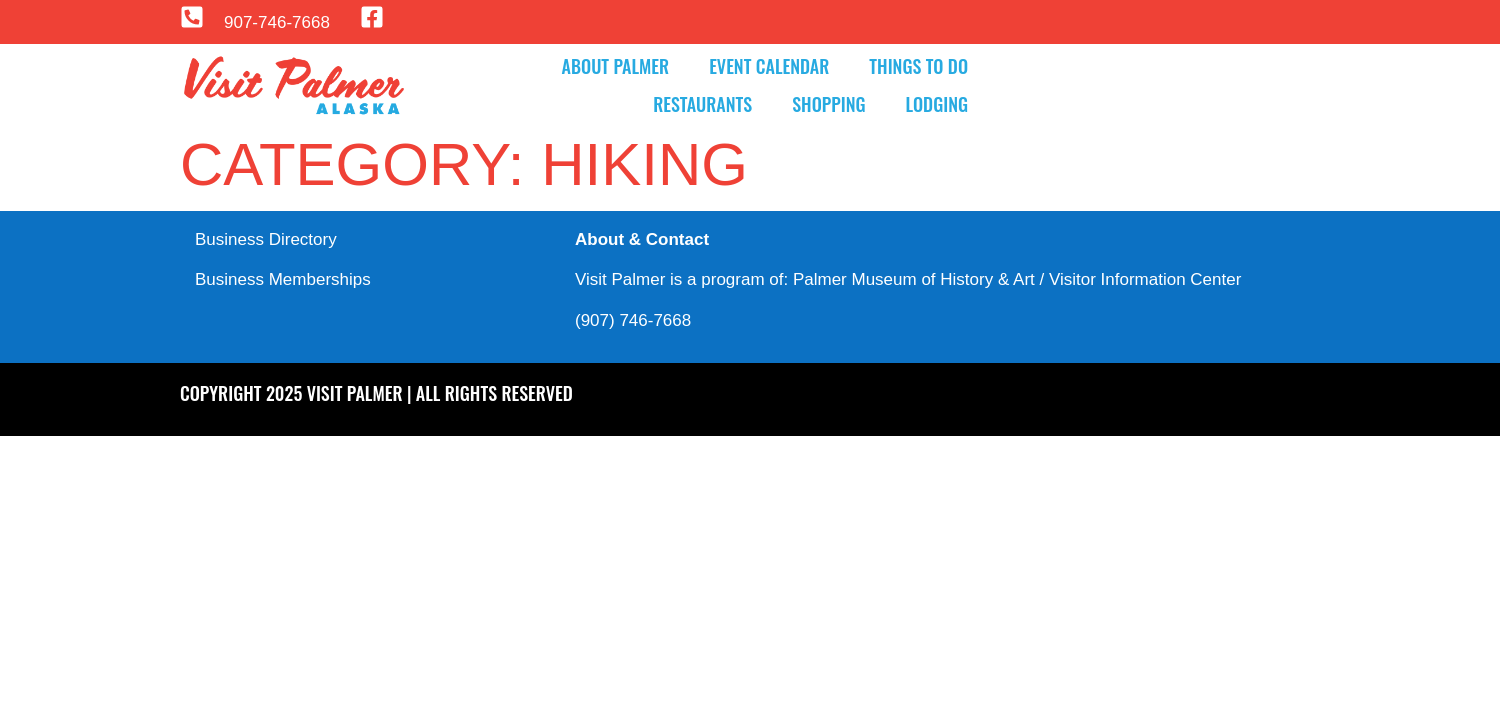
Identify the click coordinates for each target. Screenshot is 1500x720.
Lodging (937, 104)
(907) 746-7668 (633, 320)
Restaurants (702, 104)
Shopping (828, 104)
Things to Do (918, 66)
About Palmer (616, 66)
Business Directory (266, 239)
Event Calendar (769, 66)
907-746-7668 (277, 22)
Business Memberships (283, 279)
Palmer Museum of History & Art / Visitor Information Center (1017, 279)
